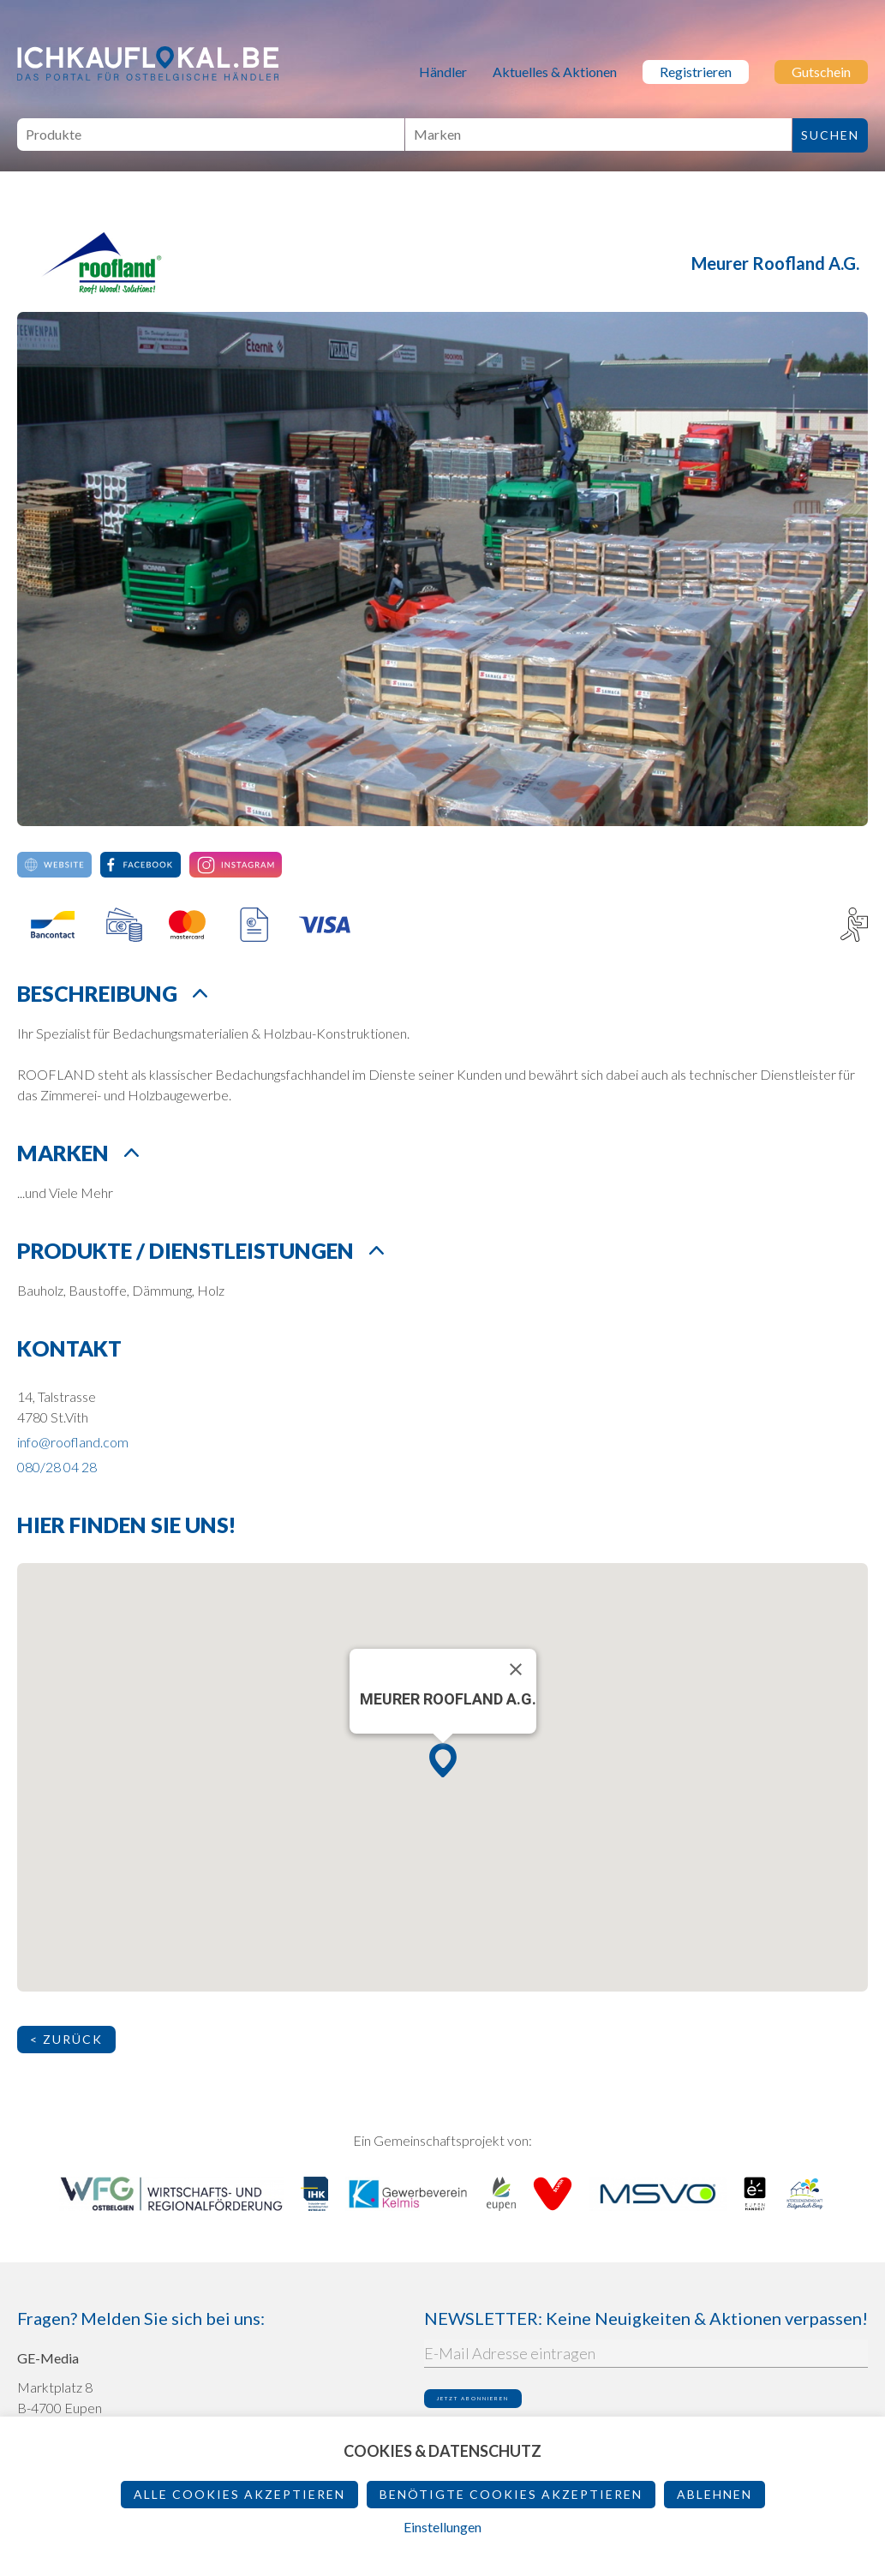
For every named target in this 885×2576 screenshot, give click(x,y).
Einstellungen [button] (442, 2527)
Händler (443, 71)
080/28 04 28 (57, 1467)
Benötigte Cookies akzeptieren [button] (511, 2494)
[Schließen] (515, 1669)
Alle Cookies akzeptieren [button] (239, 2494)
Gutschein (821, 71)
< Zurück (66, 2039)
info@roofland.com (73, 1442)
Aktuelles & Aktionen (555, 71)
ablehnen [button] (714, 2494)
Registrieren (696, 71)
